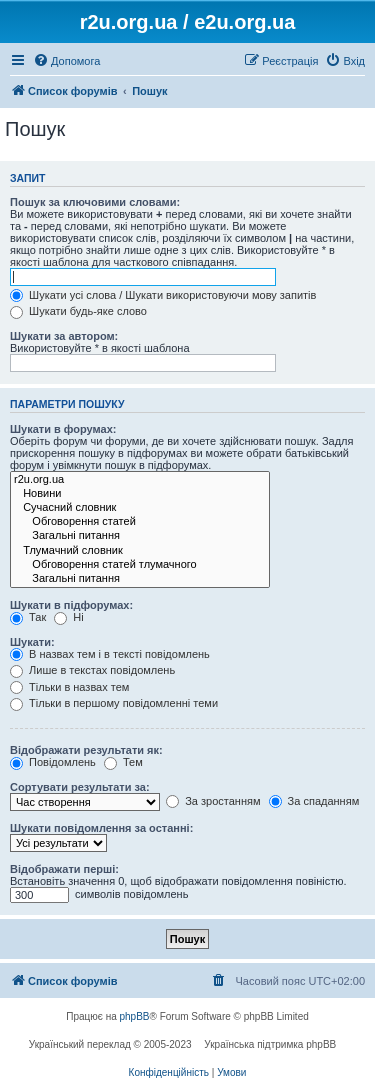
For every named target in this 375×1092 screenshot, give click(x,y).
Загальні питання (140, 536)
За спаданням (314, 801)
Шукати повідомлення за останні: (101, 828)
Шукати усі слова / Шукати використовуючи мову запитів (163, 295)
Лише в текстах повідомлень (92, 670)
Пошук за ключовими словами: (95, 202)
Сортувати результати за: (80, 787)
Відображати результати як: (86, 750)
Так (28, 617)
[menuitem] (66, 61)
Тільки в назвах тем (69, 687)
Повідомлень (53, 762)
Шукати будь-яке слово (78, 311)
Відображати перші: (64, 869)
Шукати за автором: (64, 336)
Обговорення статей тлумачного (140, 565)
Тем (123, 762)
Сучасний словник (140, 508)
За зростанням (213, 801)
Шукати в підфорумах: (71, 605)
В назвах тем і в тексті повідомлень (110, 654)
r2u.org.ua (140, 480)
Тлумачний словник (140, 551)
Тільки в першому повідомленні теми (114, 703)
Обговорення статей (140, 522)
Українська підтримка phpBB (270, 1044)
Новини (140, 494)
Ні (68, 617)
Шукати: (32, 642)
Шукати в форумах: (63, 429)
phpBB (135, 1016)
